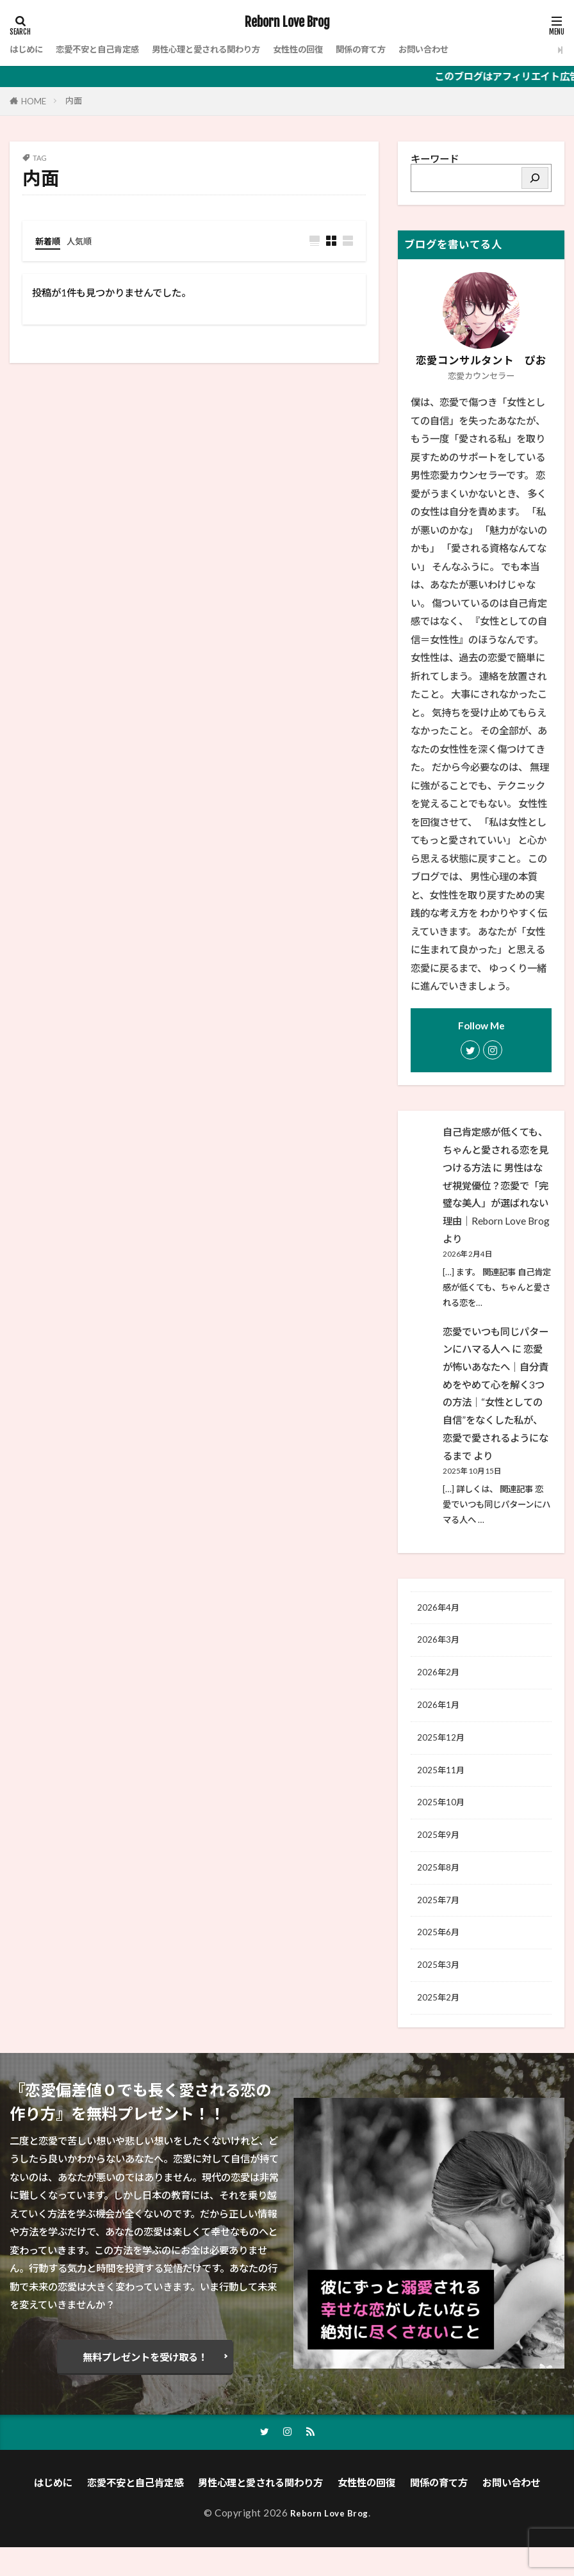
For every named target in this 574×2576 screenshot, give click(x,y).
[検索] (534, 178)
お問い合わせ (477, 49)
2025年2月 (441, 2024)
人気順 (84, 240)
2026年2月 (441, 1678)
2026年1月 (441, 1712)
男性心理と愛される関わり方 (232, 49)
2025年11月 (444, 1781)
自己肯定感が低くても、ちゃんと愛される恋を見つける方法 (495, 1149)
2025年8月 (441, 1885)
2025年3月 (441, 1989)
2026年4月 (441, 1608)
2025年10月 (444, 1816)
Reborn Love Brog (287, 22)
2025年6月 (441, 1955)
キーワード (435, 159)
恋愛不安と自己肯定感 (109, 49)
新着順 (49, 240)
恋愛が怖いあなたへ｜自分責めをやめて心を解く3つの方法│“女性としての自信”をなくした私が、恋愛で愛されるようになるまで (495, 1402)
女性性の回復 (336, 49)
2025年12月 (444, 1747)
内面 (73, 100)
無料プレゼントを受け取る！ (145, 2384)
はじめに (29, 49)
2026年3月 (441, 1643)
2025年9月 (441, 1850)
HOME (33, 101)
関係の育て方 (407, 49)
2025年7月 (441, 1920)
